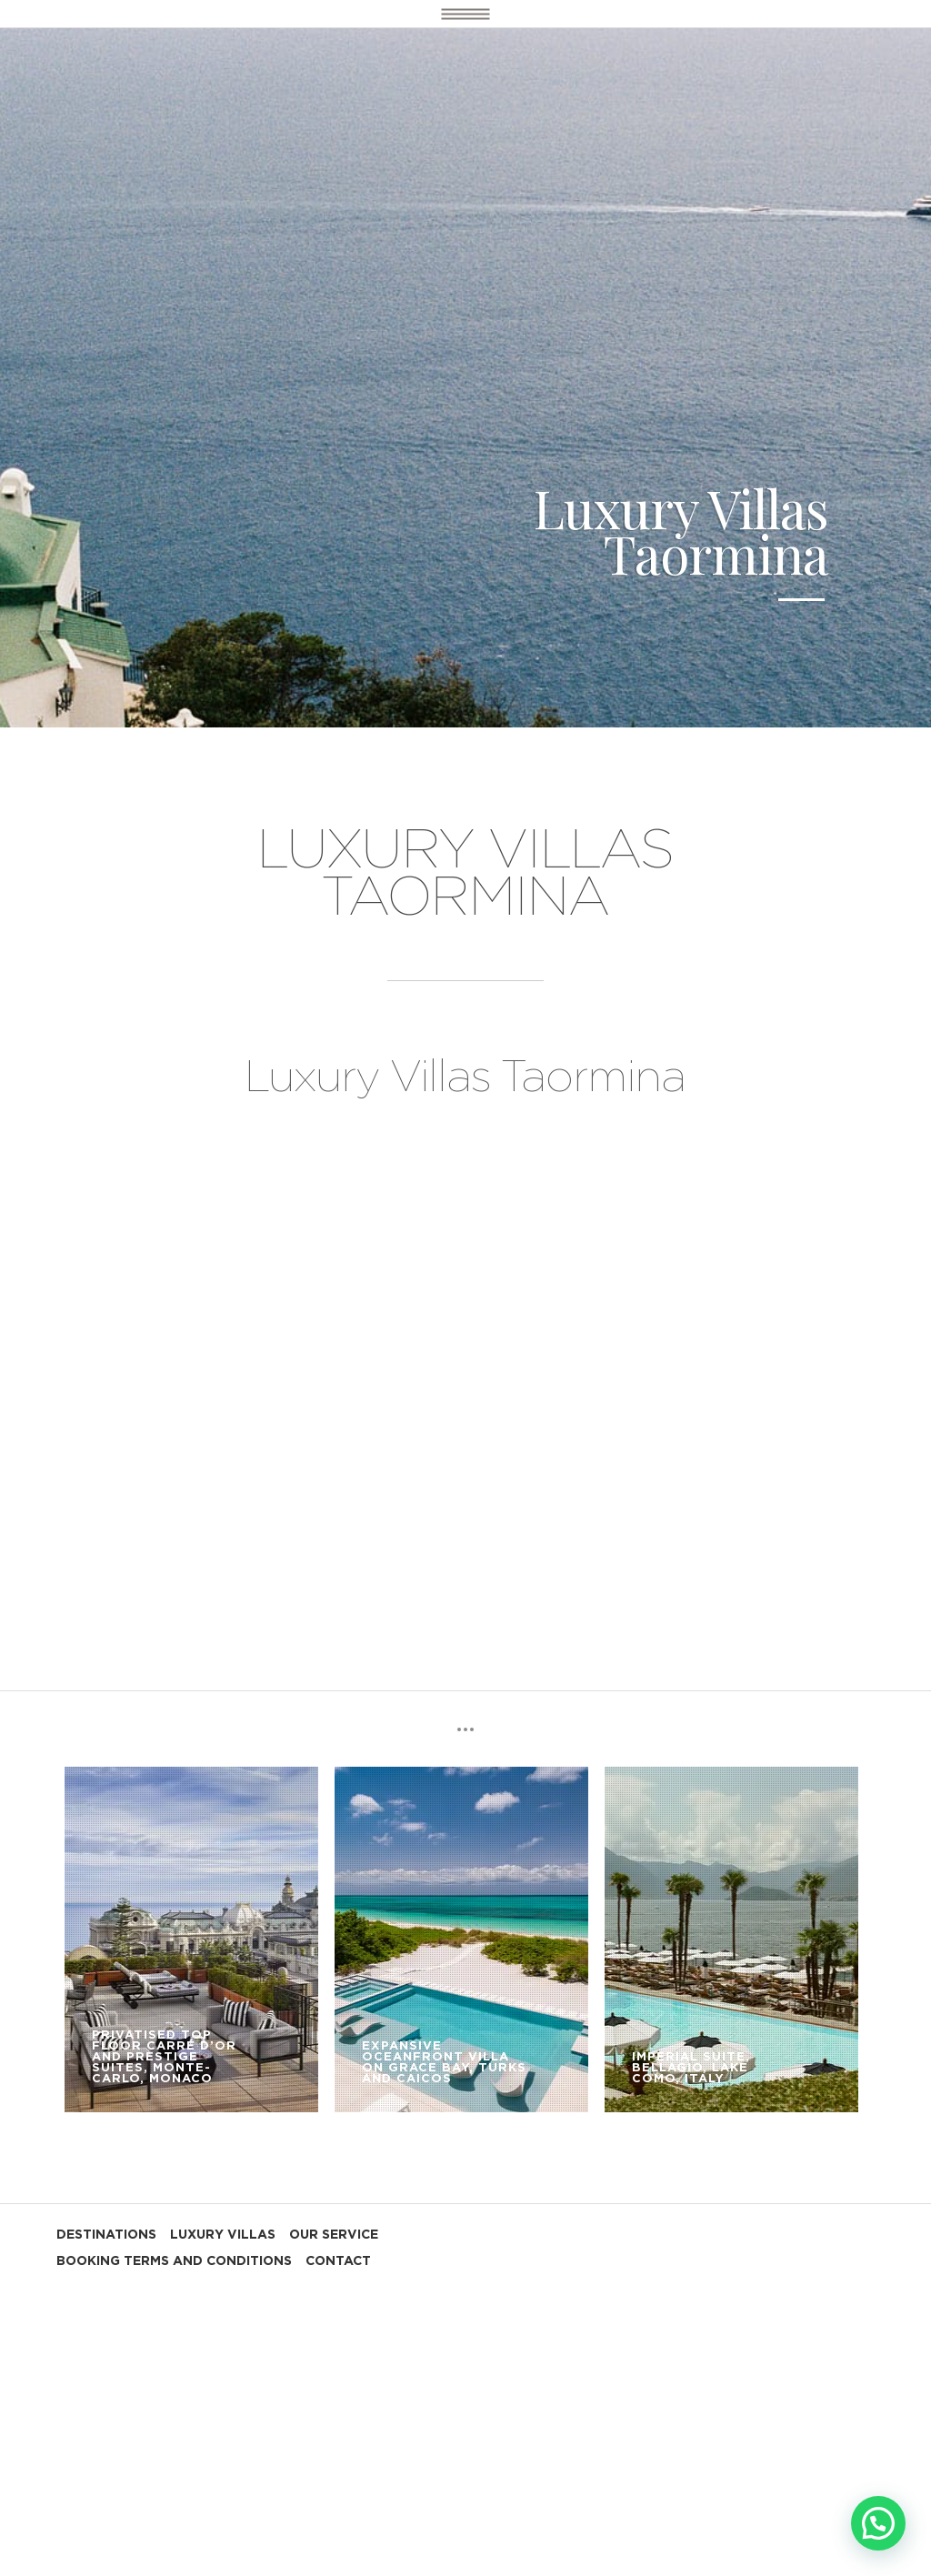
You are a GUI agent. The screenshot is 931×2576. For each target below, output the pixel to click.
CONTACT (338, 2261)
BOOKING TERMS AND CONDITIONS (174, 2261)
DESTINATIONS (106, 2235)
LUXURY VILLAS (222, 2235)
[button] (878, 2523)
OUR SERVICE (333, 2235)
